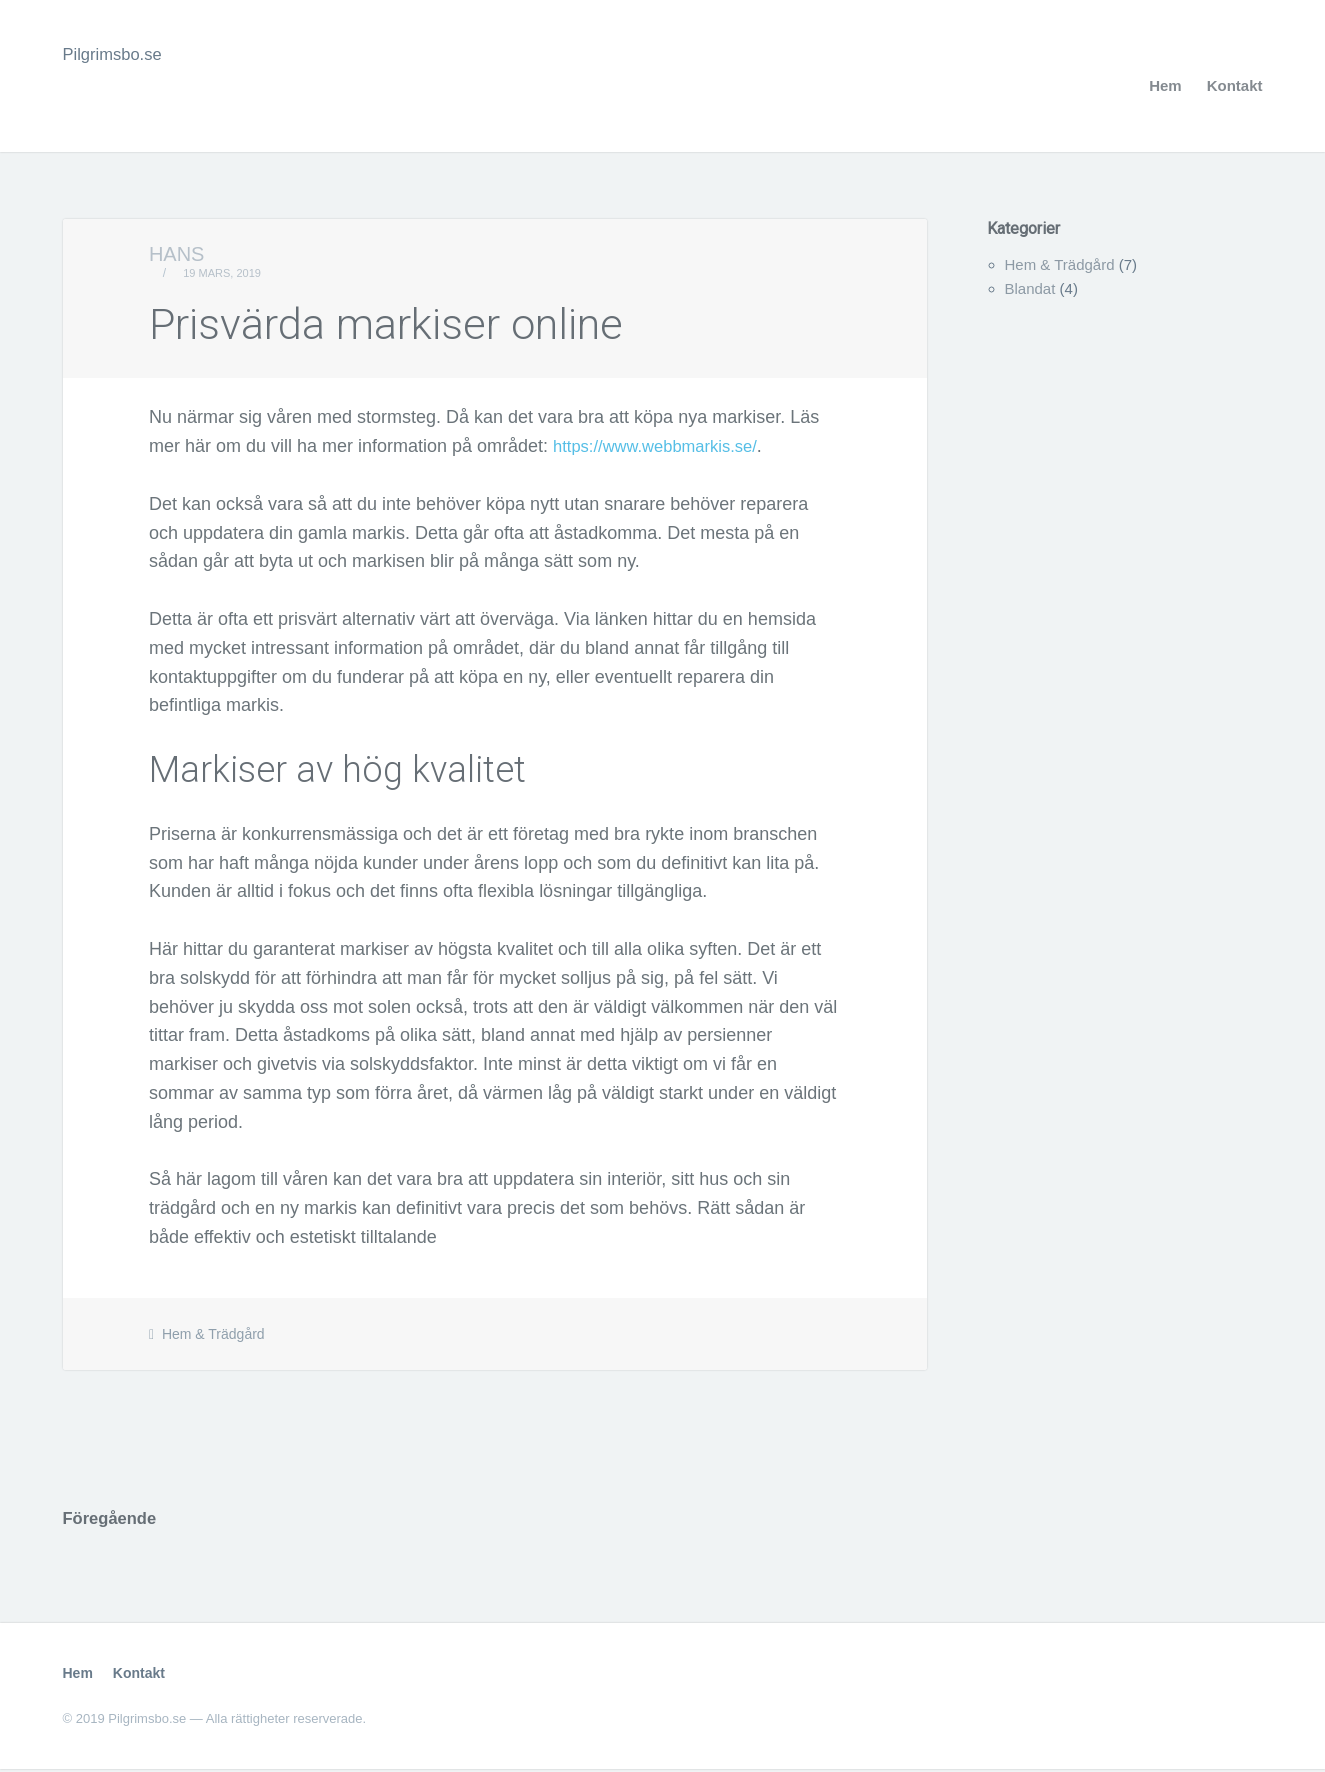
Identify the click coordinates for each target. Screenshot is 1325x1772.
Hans (177, 254)
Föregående (114, 1520)
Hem (1165, 85)
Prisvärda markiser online (427, 322)
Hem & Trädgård (213, 1334)
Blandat (1030, 288)
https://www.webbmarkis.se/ (664, 446)
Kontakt (1235, 85)
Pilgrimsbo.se (117, 54)
